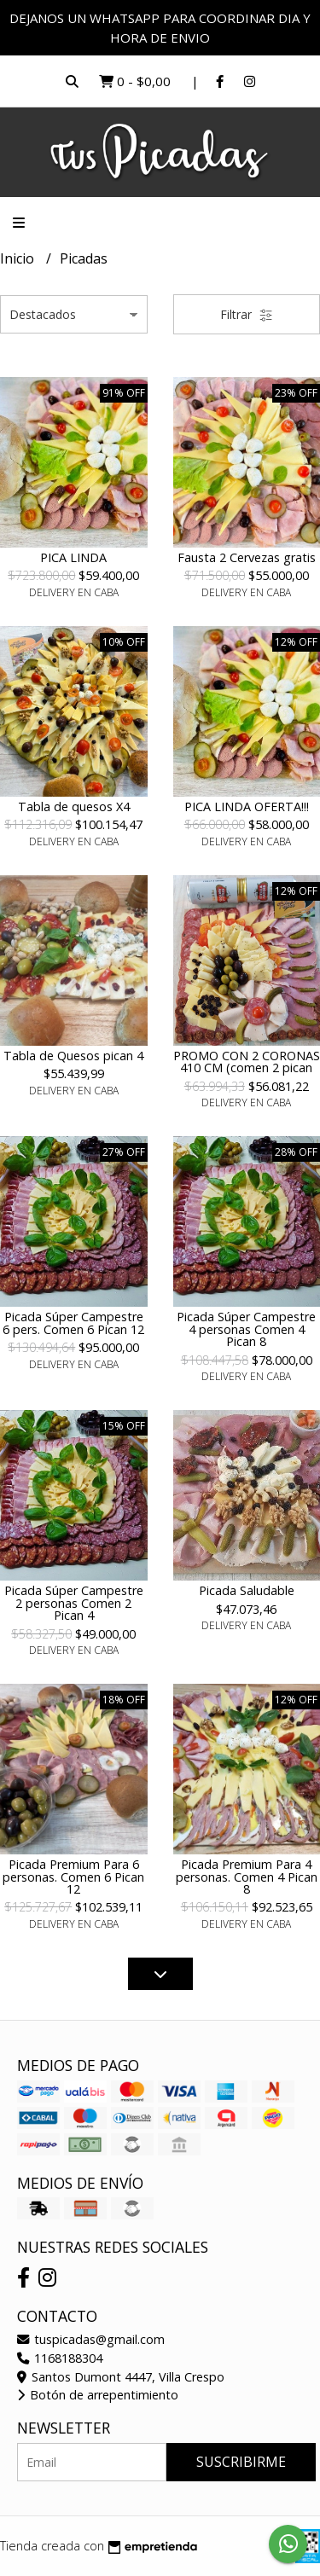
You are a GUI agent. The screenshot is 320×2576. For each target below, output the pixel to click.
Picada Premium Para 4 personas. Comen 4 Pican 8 (246, 1876)
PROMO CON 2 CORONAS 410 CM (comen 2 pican (246, 1061)
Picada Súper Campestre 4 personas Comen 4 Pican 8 (246, 1328)
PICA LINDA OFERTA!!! (246, 806)
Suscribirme (241, 2461)
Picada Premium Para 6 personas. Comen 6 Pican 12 (73, 1876)
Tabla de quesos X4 (74, 806)
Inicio (19, 258)
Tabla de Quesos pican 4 (73, 1055)
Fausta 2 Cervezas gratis (246, 557)
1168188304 (59, 2358)
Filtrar (246, 314)
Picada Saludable (246, 1590)
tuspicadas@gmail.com (91, 2339)
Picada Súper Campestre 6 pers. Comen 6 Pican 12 (73, 1322)
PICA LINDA (73, 557)
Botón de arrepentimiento (97, 2395)
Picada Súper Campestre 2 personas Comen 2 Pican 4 (73, 1602)
